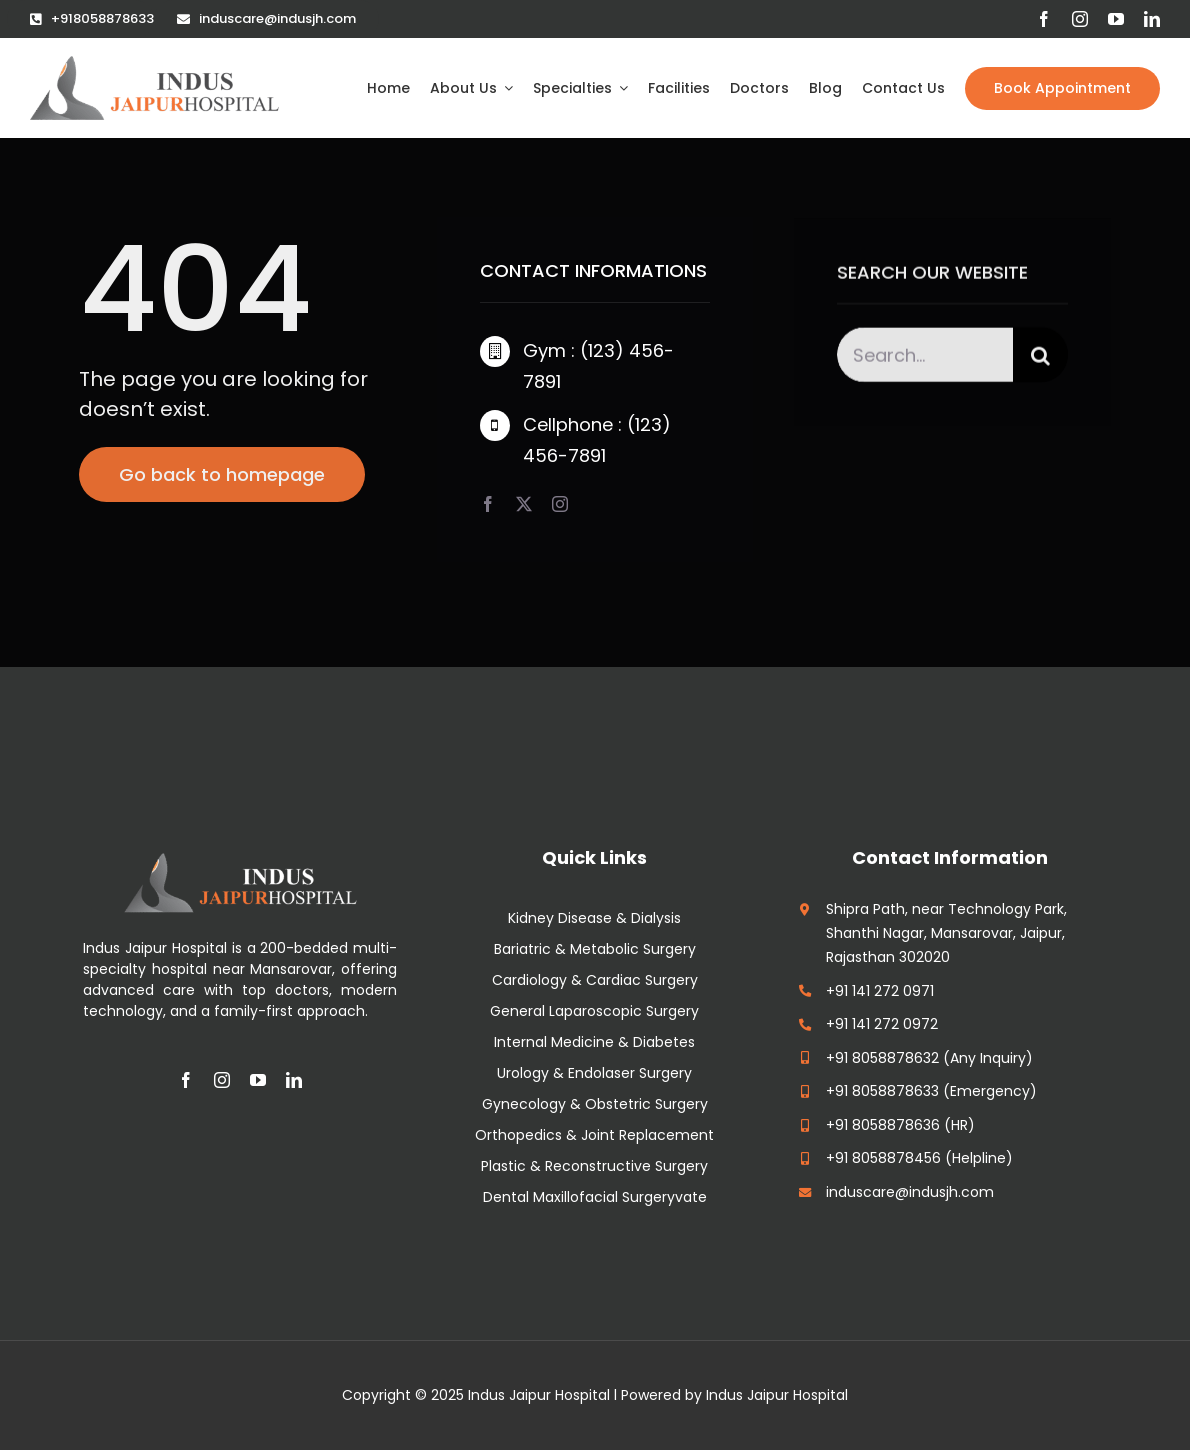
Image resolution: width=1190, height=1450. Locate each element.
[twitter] (524, 504)
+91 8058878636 (883, 1125)
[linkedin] (1152, 19)
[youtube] (1116, 19)
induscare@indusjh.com (910, 1192)
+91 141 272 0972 (882, 1024)
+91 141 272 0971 (880, 991)
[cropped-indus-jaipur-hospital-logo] (154, 66)
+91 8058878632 (882, 1058)
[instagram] (1080, 19)
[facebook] (1044, 19)
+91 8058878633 (882, 1091)
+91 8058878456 (883, 1158)
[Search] (1040, 357)
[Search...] (925, 357)
